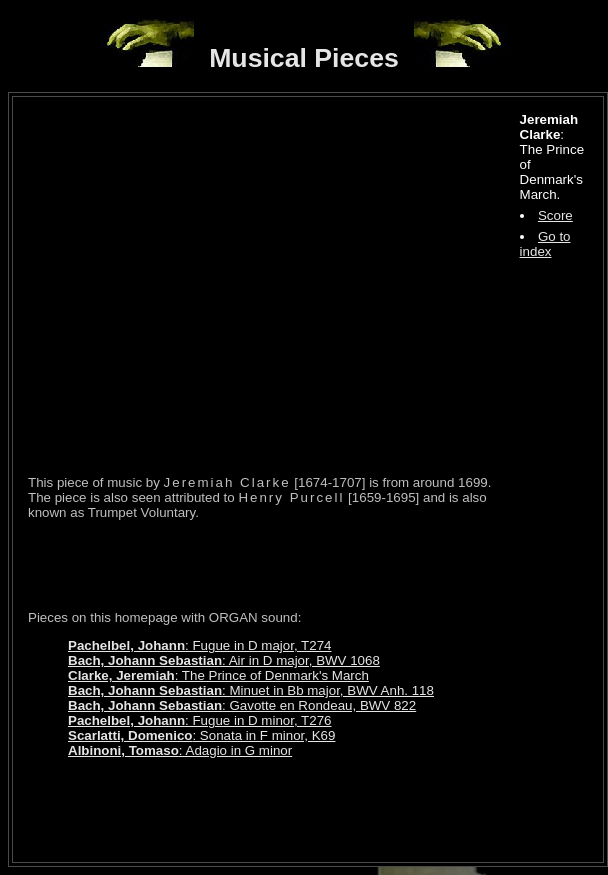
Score (555, 215)
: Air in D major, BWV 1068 (224, 660)
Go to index (545, 244)
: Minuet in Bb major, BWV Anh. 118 (251, 690)
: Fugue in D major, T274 (199, 645)
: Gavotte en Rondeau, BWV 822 (242, 705)
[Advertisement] (262, 565)
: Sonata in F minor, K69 (201, 735)
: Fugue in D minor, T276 (199, 720)
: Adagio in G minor (180, 750)
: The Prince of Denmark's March (218, 675)
